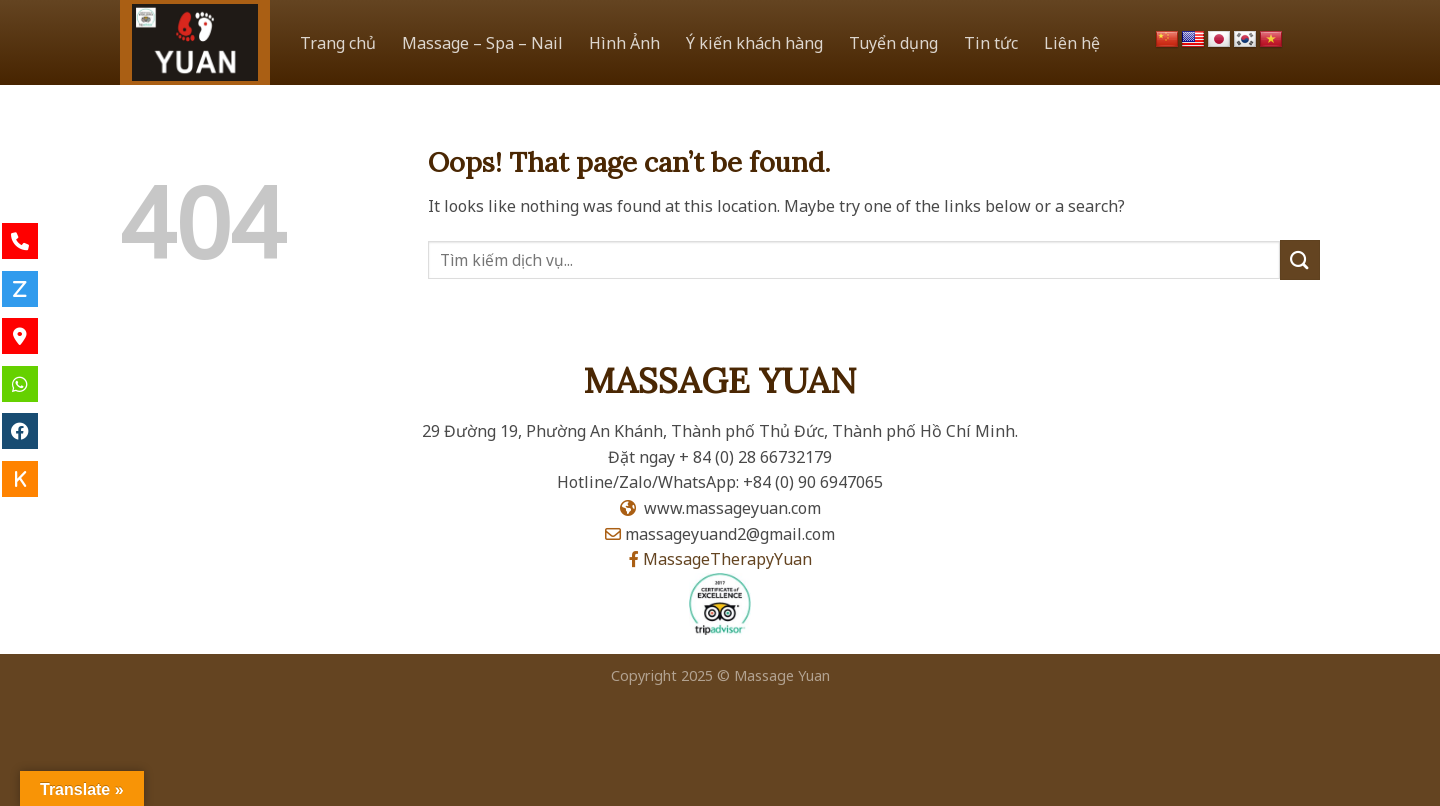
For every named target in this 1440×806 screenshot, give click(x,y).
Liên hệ (1072, 43)
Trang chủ (338, 43)
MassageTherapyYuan (727, 559)
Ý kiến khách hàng (754, 43)
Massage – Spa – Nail (482, 43)
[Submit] (1300, 259)
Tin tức (991, 43)
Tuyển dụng (893, 43)
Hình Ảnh (624, 43)
